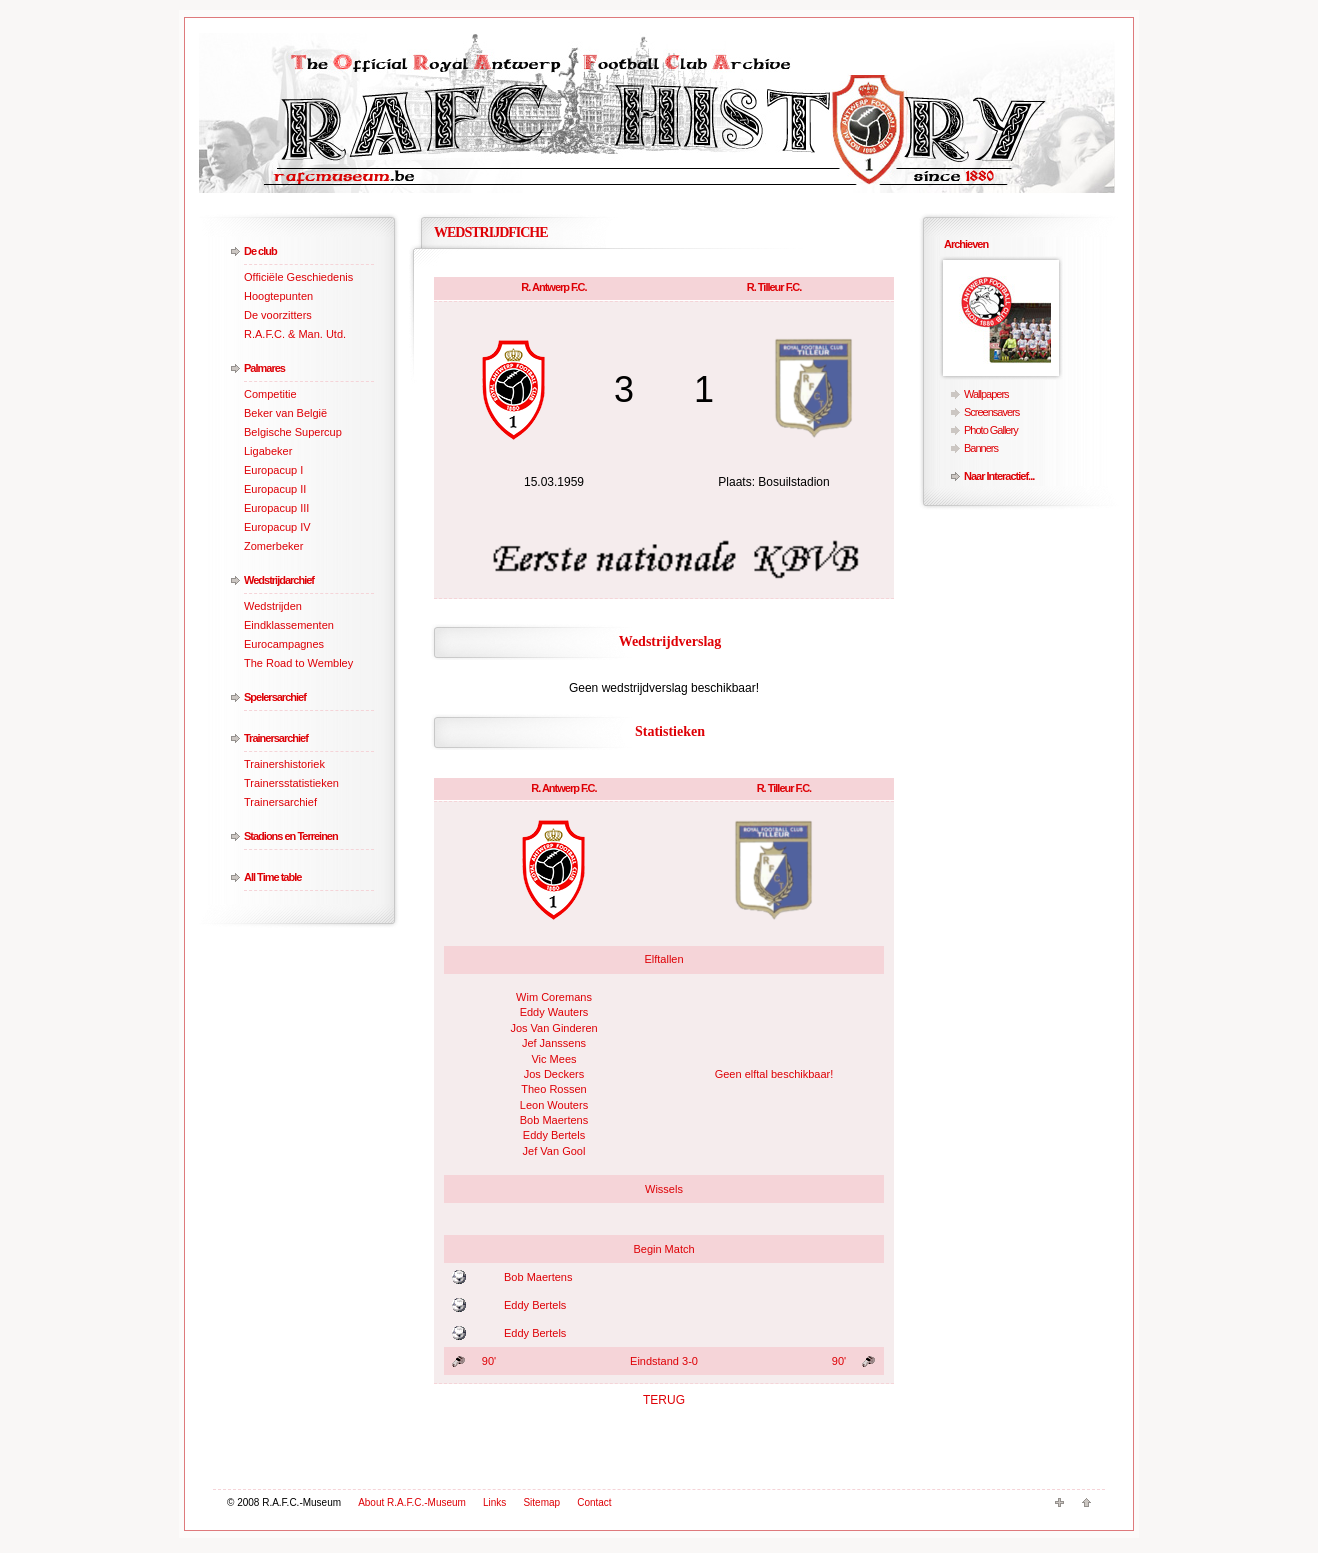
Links (494, 1502)
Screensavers (991, 412)
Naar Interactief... (999, 476)
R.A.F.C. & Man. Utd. (295, 334)
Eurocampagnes (284, 644)
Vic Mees (553, 1059)
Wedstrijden (273, 606)
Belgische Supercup (293, 432)
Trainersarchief (276, 738)
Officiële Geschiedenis (298, 277)
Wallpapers (986, 394)
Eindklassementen (289, 625)
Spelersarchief (275, 697)
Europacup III (276, 508)
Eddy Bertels (554, 1135)
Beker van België (285, 413)
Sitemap (541, 1502)
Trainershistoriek (284, 764)
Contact (594, 1502)
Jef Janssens (554, 1043)
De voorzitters (278, 315)
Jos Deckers (554, 1074)
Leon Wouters (554, 1105)
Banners (981, 448)
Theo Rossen (553, 1089)
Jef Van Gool (554, 1151)
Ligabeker (268, 451)
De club (260, 251)
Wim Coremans (554, 997)
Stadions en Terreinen (291, 836)
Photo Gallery (991, 430)
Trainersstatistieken (291, 783)
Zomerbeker (273, 546)
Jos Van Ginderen (553, 1028)
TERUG (664, 1400)
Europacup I (273, 470)
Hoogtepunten (278, 296)
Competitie (270, 394)
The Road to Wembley (298, 663)
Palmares (264, 368)
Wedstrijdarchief (279, 580)
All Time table (272, 877)
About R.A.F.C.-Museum (412, 1502)
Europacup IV (277, 527)
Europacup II (275, 489)
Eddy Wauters (554, 1012)
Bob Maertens (554, 1120)
